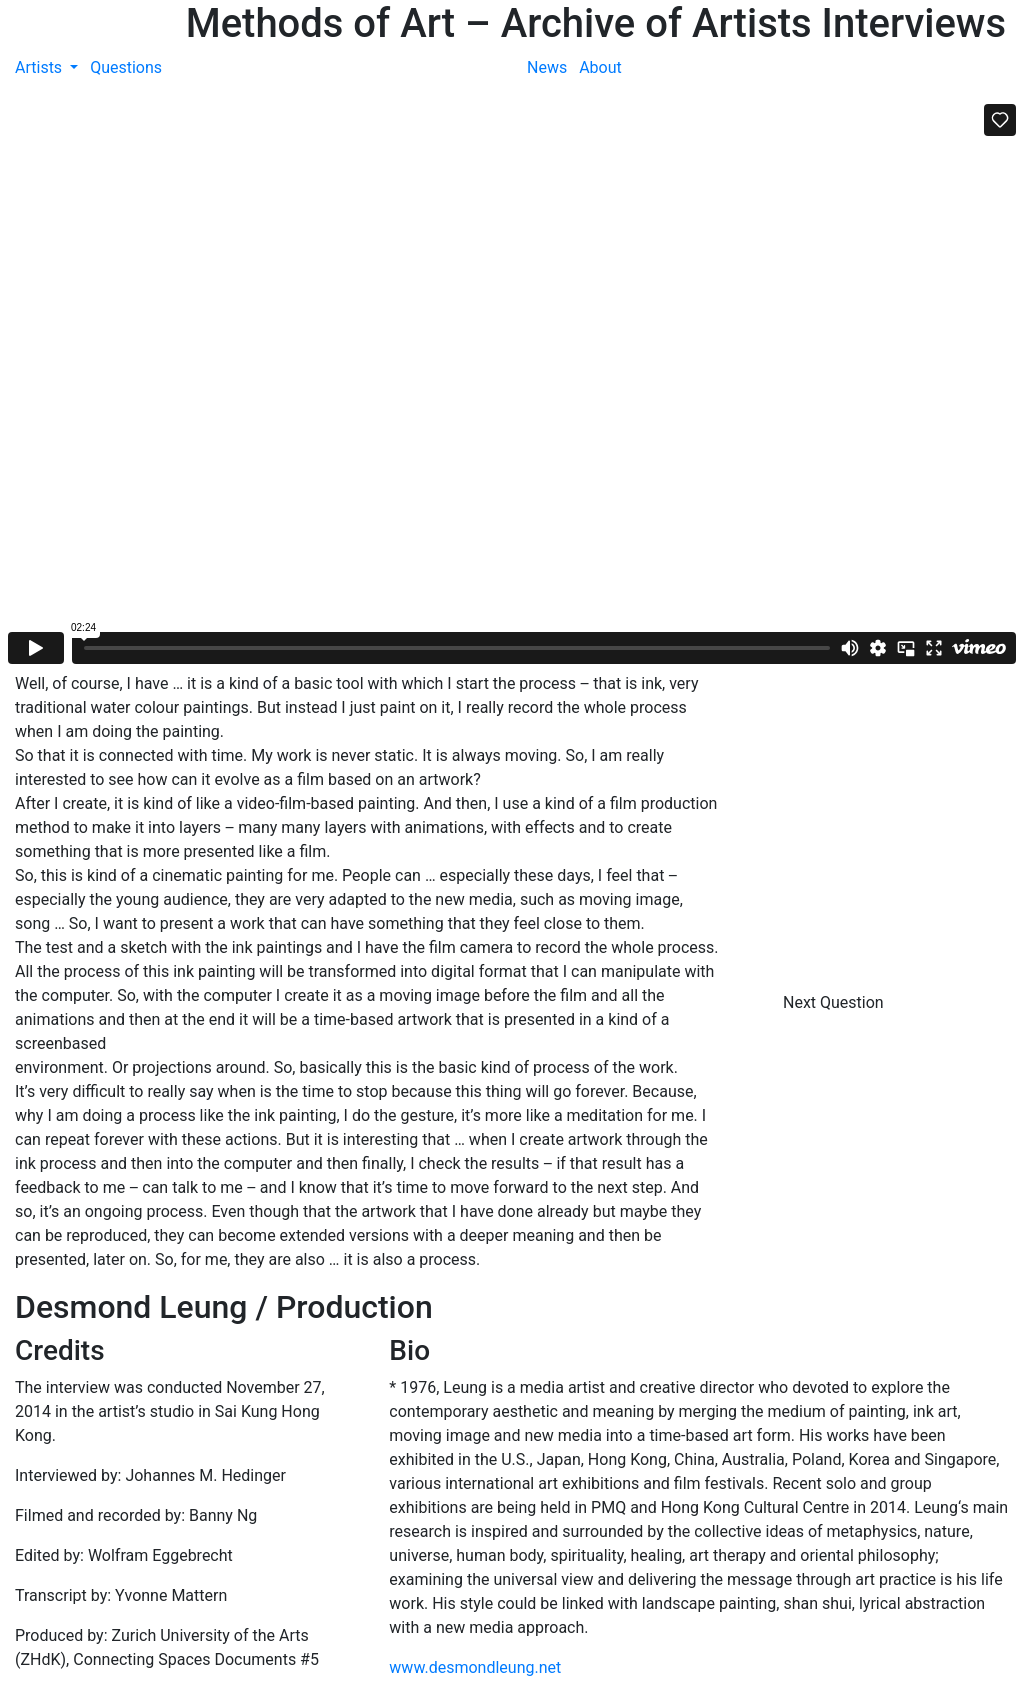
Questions (126, 67)
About (600, 67)
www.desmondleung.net (475, 1667)
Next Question (835, 1002)
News (547, 67)
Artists (40, 67)
